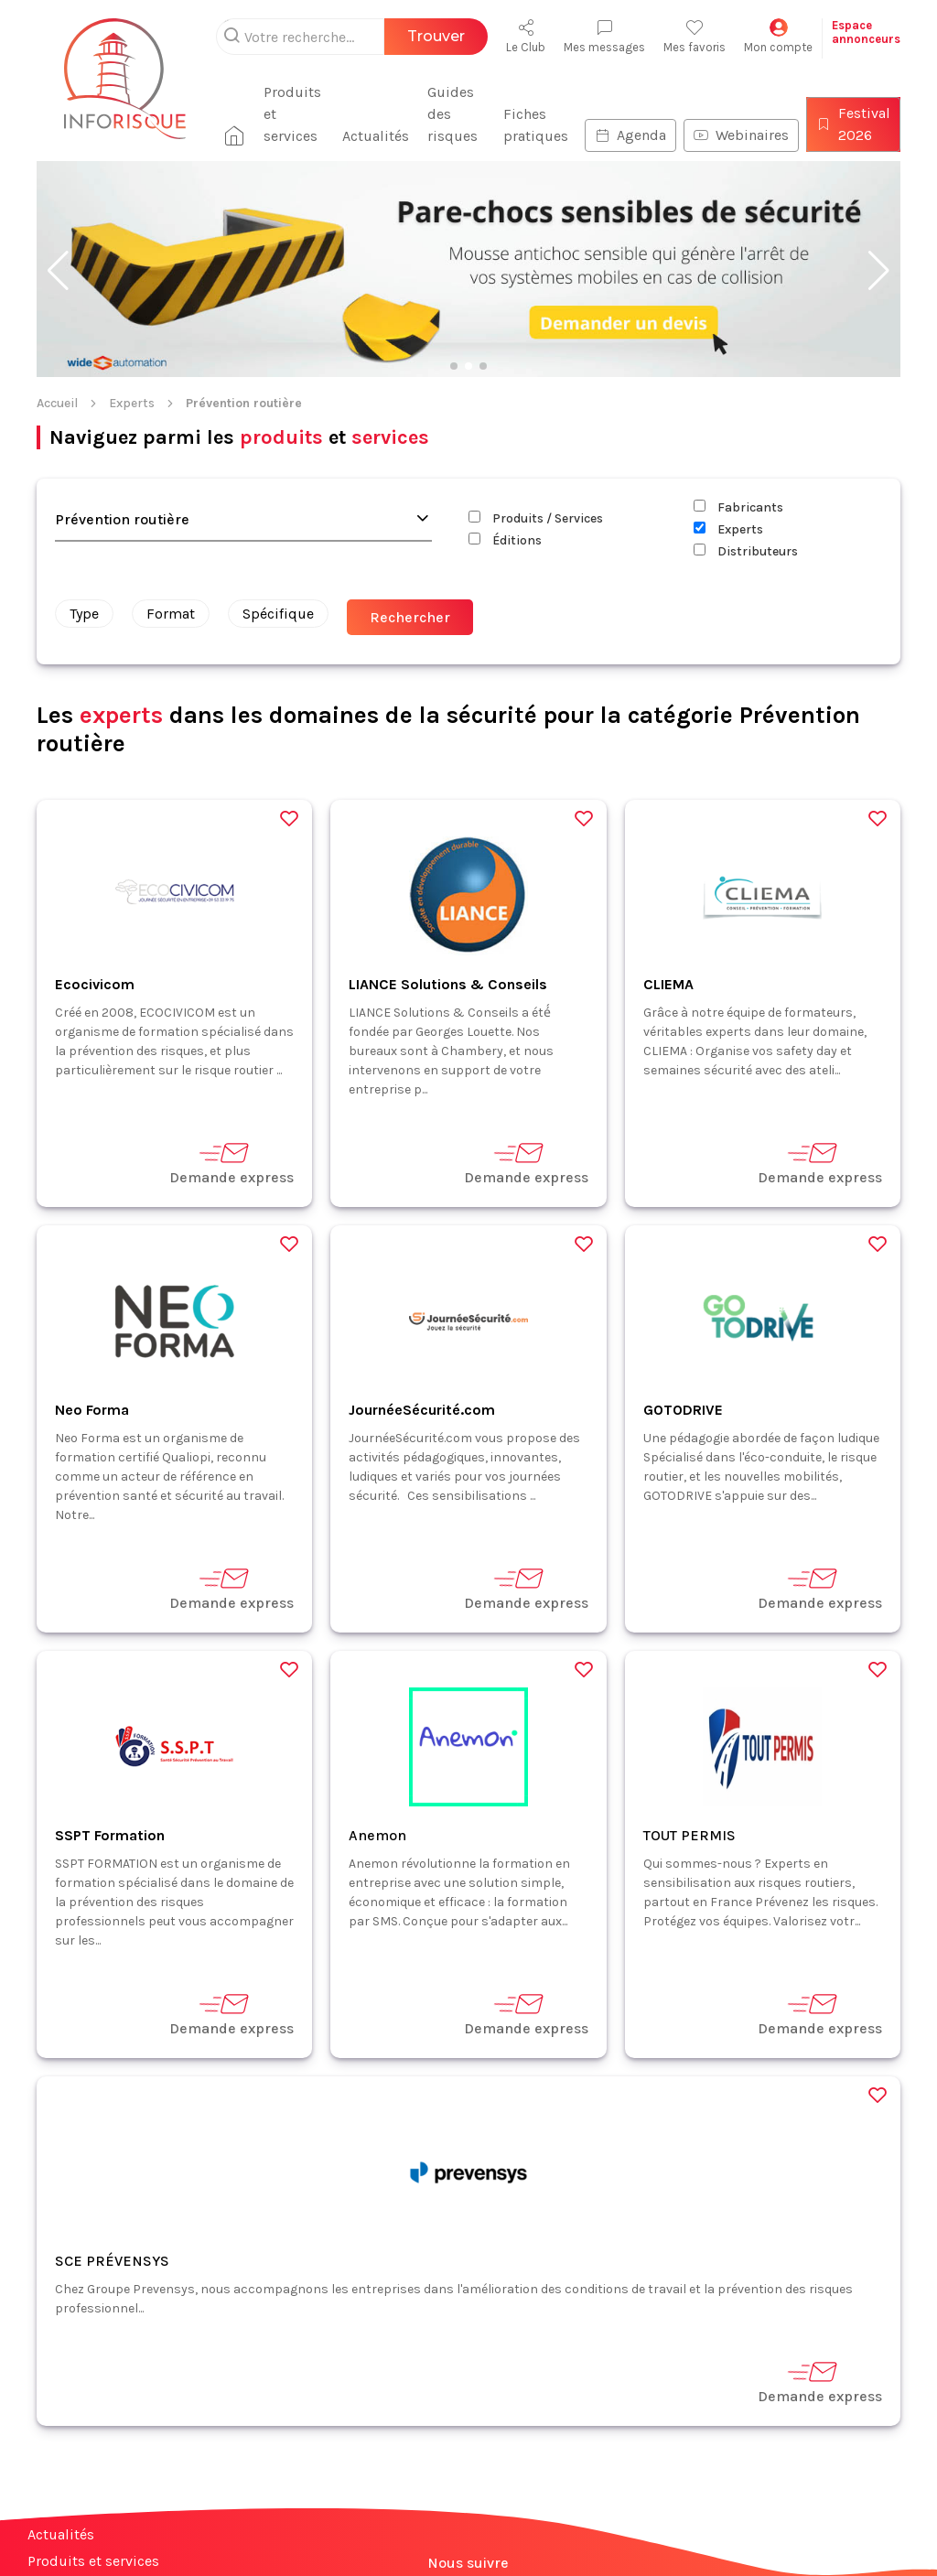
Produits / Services (535, 518)
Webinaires (741, 135)
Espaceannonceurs (866, 32)
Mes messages (604, 36)
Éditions (505, 540)
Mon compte (778, 36)
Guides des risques (443, 114)
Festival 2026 (853, 124)
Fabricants (738, 507)
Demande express (231, 1162)
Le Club (525, 36)
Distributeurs (746, 551)
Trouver (436, 36)
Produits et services (275, 114)
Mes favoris (694, 36)
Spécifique (278, 613)
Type (84, 613)
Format (170, 613)
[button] (58, 271)
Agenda (630, 135)
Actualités (366, 136)
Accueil (57, 403)
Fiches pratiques (535, 125)
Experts (132, 403)
